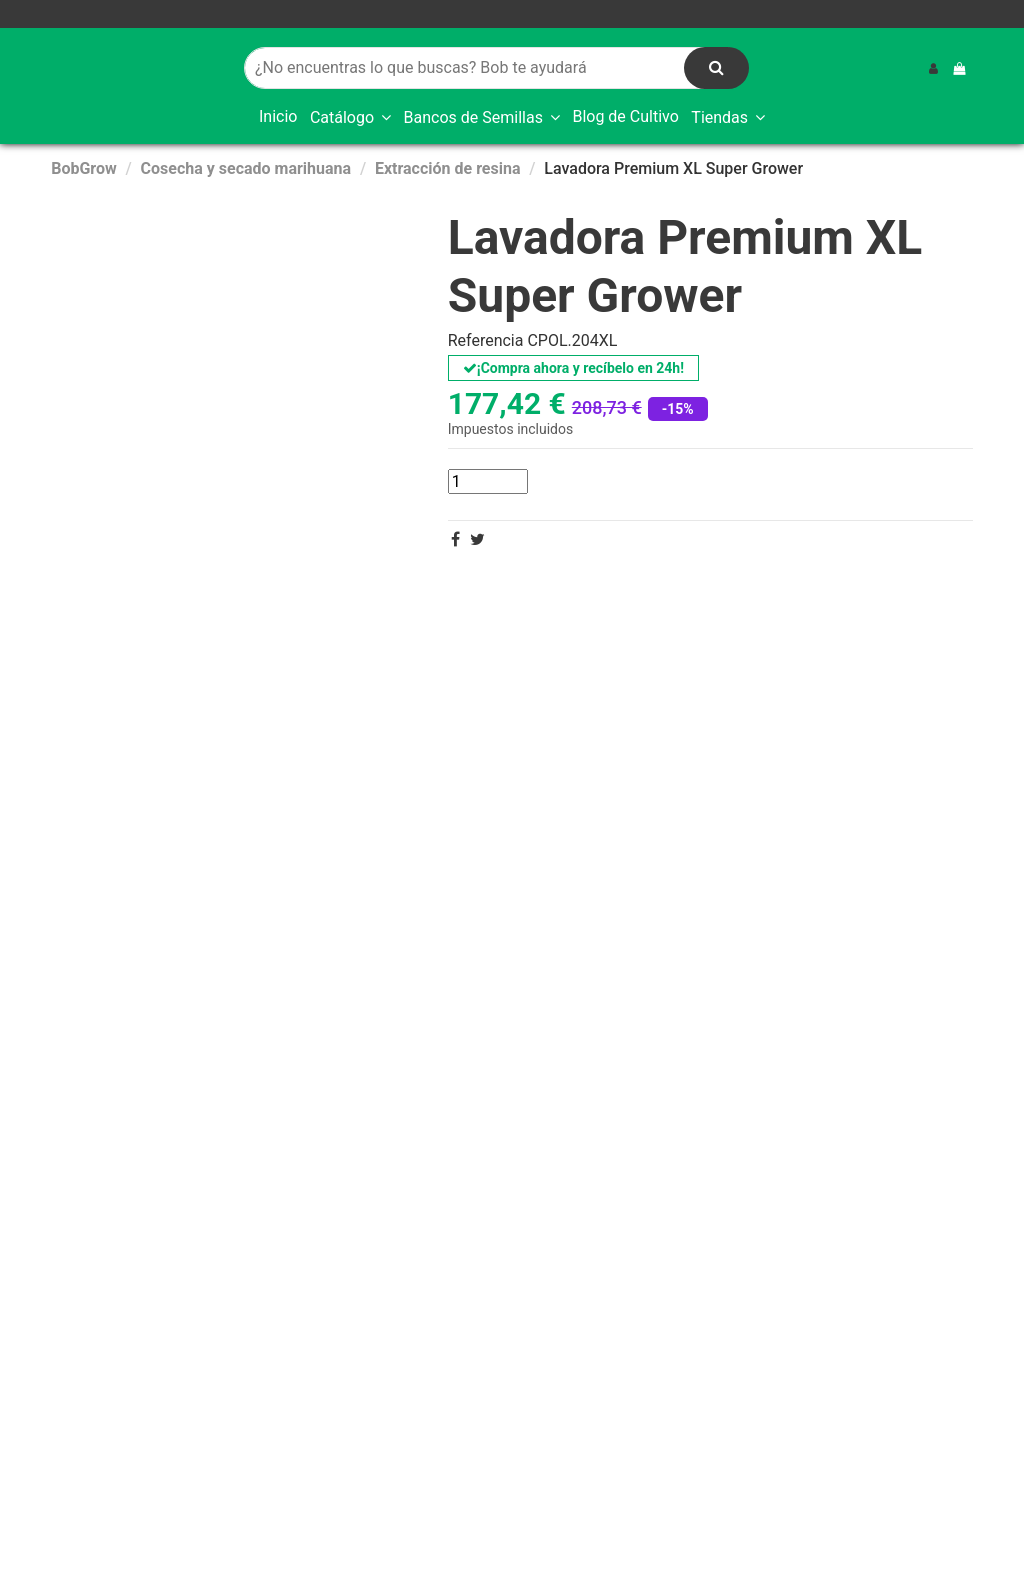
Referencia (486, 341)
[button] (351, 118)
